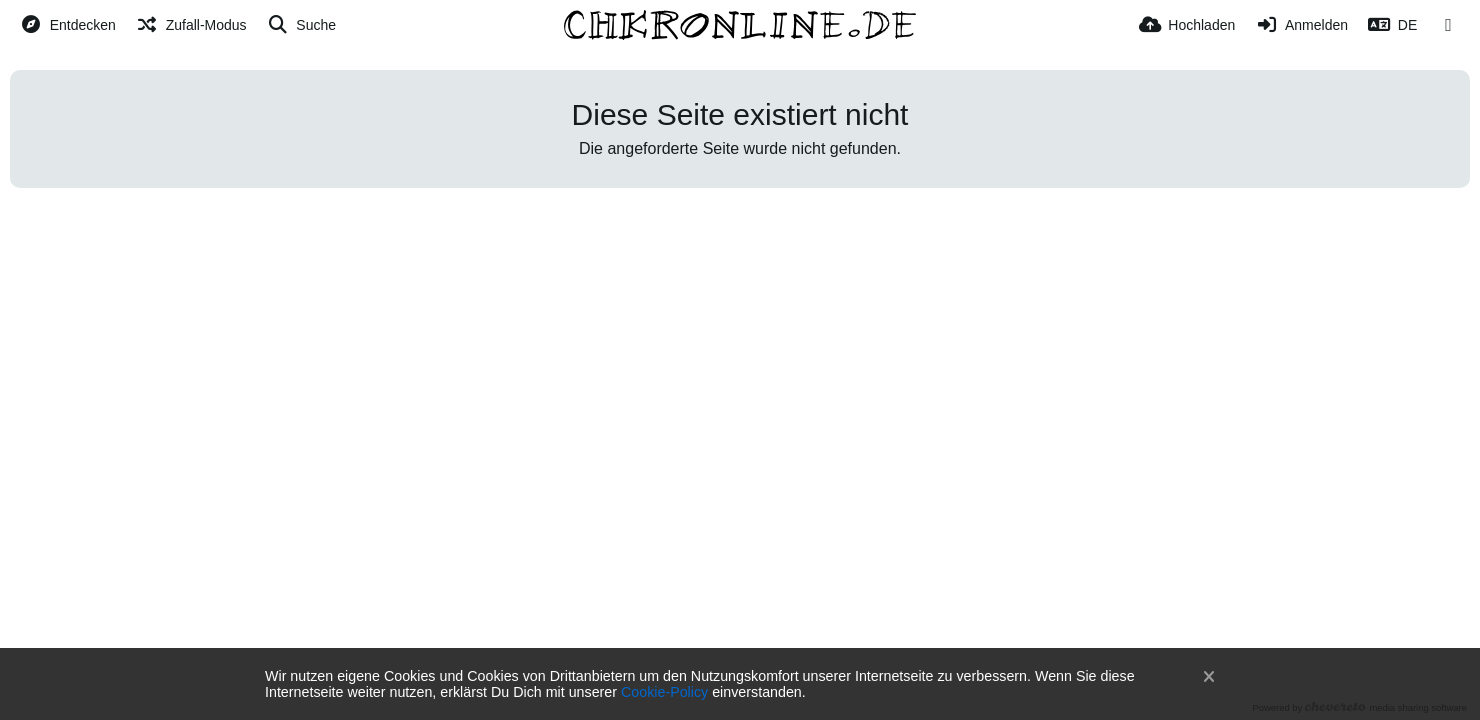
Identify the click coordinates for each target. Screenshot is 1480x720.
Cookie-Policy (664, 692)
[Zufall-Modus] (191, 25)
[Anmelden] (1301, 25)
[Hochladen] (1187, 25)
